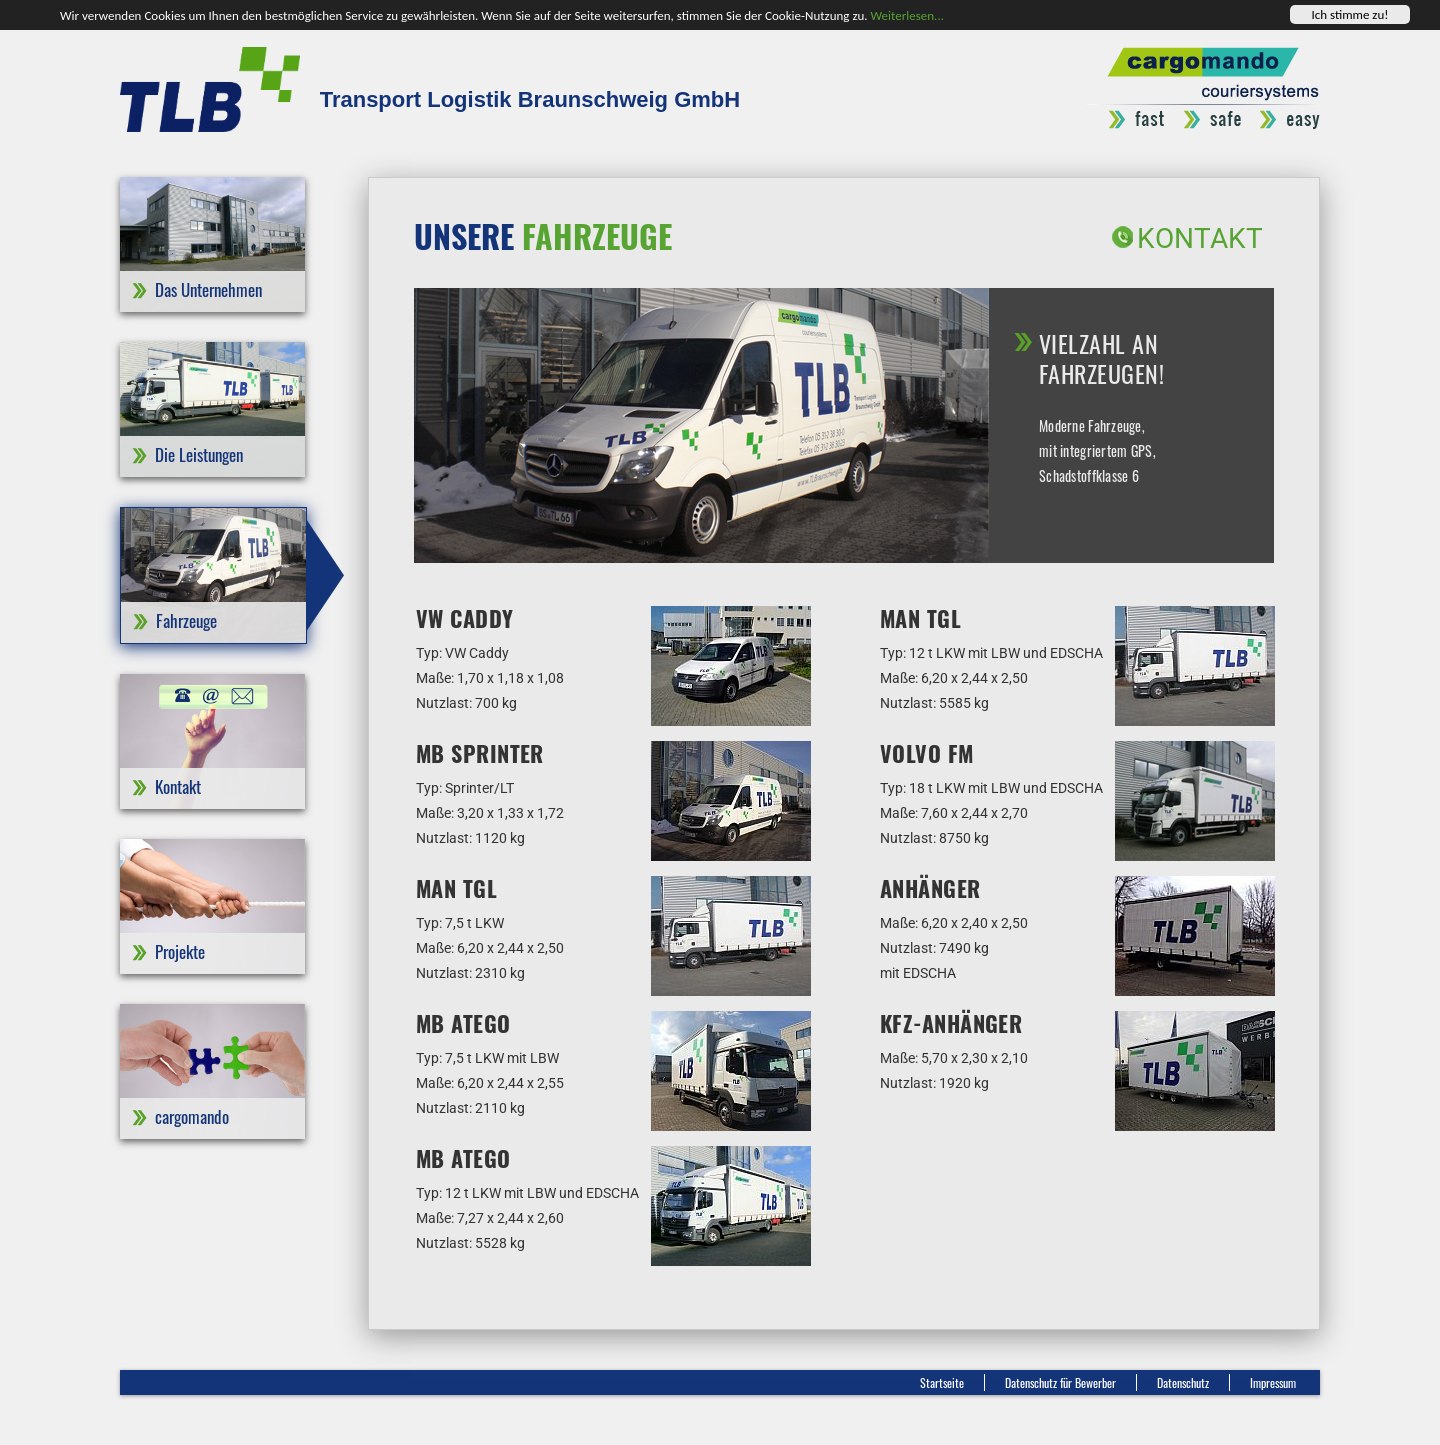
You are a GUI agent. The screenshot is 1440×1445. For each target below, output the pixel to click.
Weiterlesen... (907, 14)
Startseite (942, 1382)
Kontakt (1200, 238)
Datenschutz (1183, 1382)
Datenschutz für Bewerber (1060, 1382)
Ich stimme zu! (1349, 14)
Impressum (1273, 1382)
